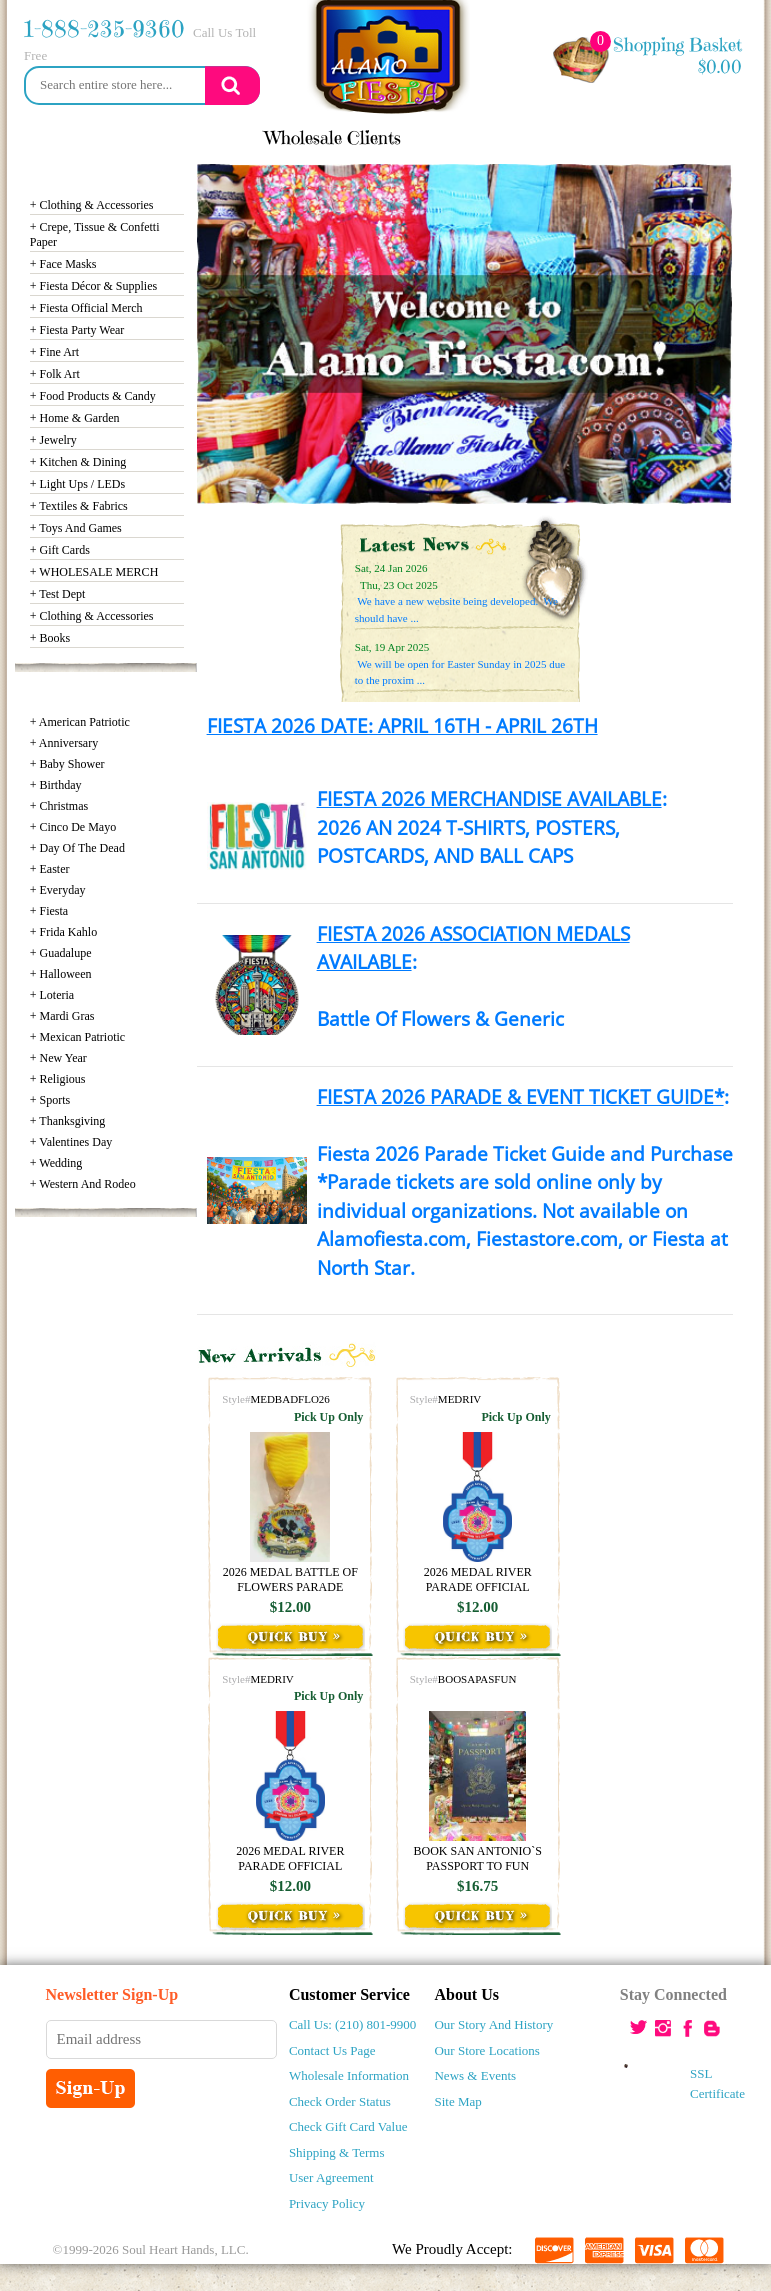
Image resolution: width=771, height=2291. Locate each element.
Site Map (457, 2101)
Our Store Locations (486, 2050)
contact (537, 137)
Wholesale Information (349, 2075)
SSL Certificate (695, 2083)
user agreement (331, 2177)
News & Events (475, 2075)
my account (708, 137)
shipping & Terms (337, 2152)
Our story (208, 137)
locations (453, 137)
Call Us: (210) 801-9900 (352, 2024)
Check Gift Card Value (348, 2126)
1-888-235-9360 (104, 29)
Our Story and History (493, 2024)
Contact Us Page (332, 2050)
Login (615, 137)
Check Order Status (340, 2101)
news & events (90, 137)
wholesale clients (333, 137)
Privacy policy (327, 2203)
